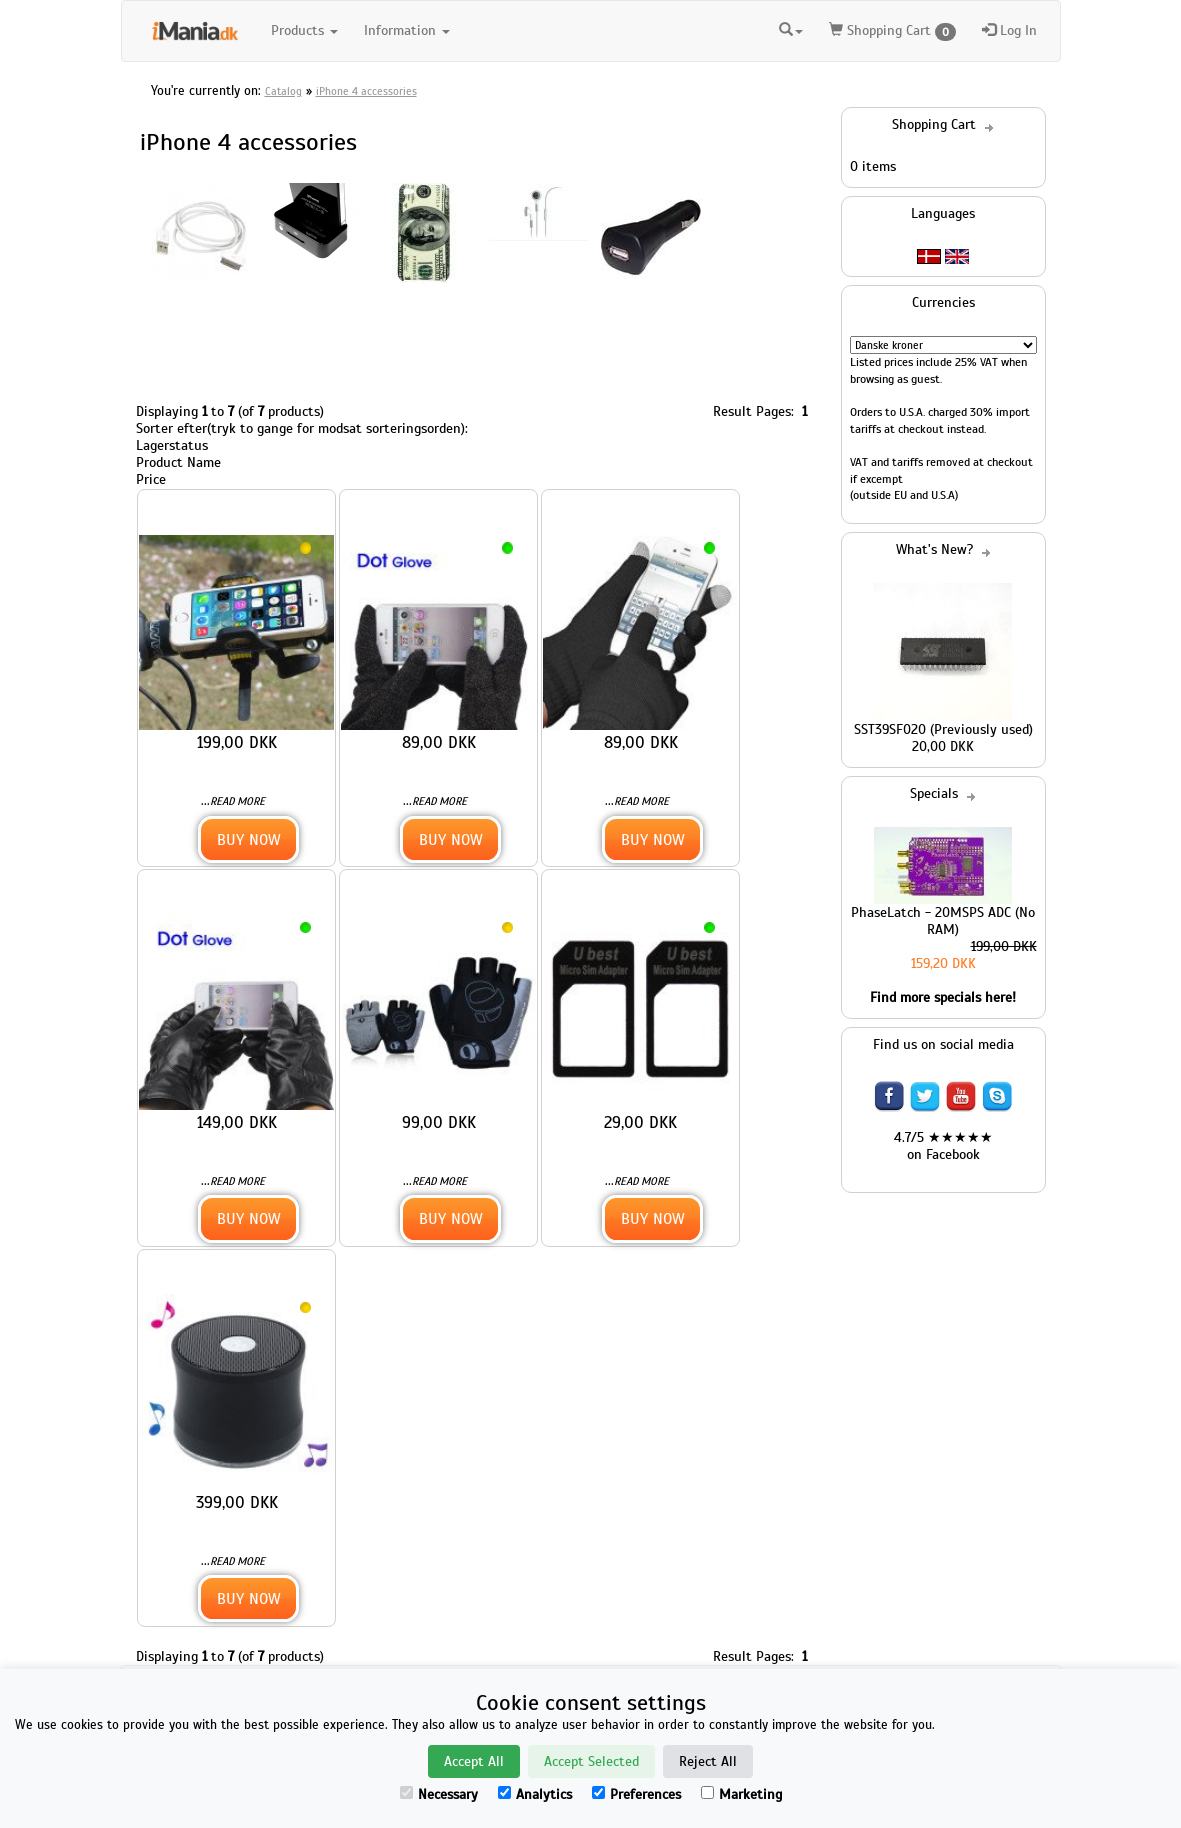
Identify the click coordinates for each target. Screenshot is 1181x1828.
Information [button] (407, 30)
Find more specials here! (943, 997)
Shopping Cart (892, 31)
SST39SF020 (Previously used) (943, 729)
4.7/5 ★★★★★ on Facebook (943, 1146)
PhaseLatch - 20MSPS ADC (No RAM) (943, 921)
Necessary (439, 1794)
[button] (791, 31)
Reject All (708, 1761)
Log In (1009, 30)
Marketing (741, 1794)
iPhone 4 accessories (366, 91)
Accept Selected (591, 1761)
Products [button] (304, 30)
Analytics (535, 1794)
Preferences (636, 1794)
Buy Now (249, 839)
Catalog (283, 91)
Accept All (474, 1761)
